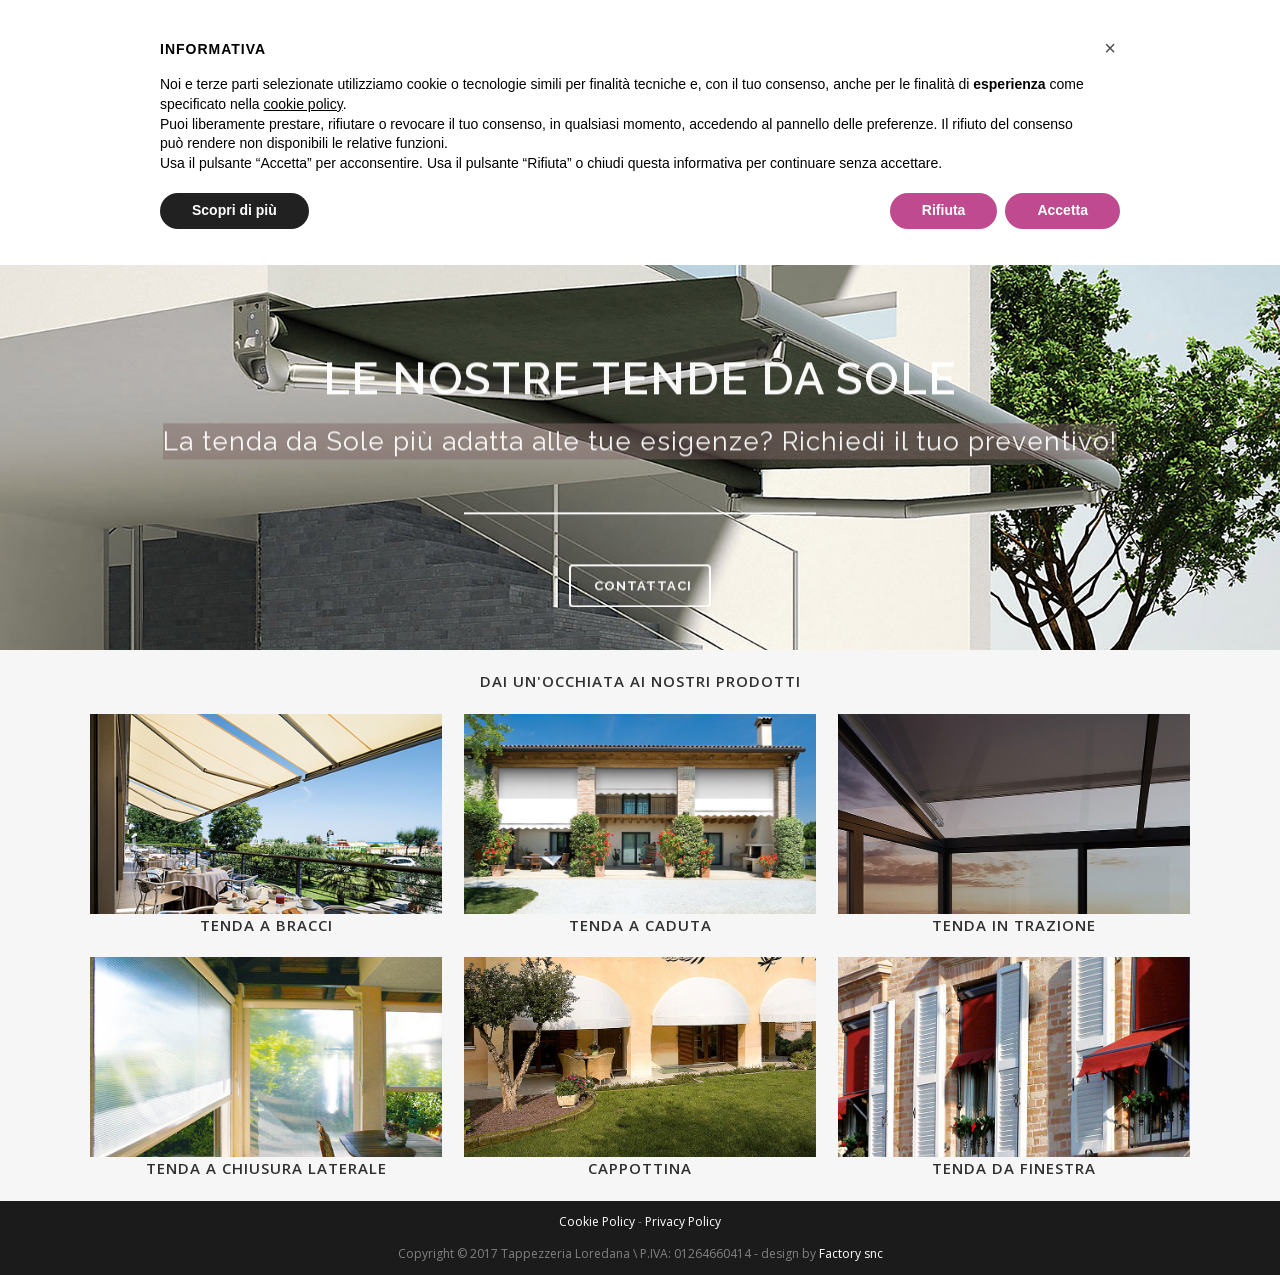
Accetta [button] (1062, 210)
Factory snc (851, 1253)
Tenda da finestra (1014, 1168)
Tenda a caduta (640, 925)
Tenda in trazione (1014, 925)
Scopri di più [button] (234, 210)
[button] (1110, 48)
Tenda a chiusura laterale (266, 1168)
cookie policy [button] (303, 104)
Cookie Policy (597, 1221)
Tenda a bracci (266, 925)
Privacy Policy (683, 1221)
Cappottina (640, 1168)
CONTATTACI (643, 590)
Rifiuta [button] (944, 210)
